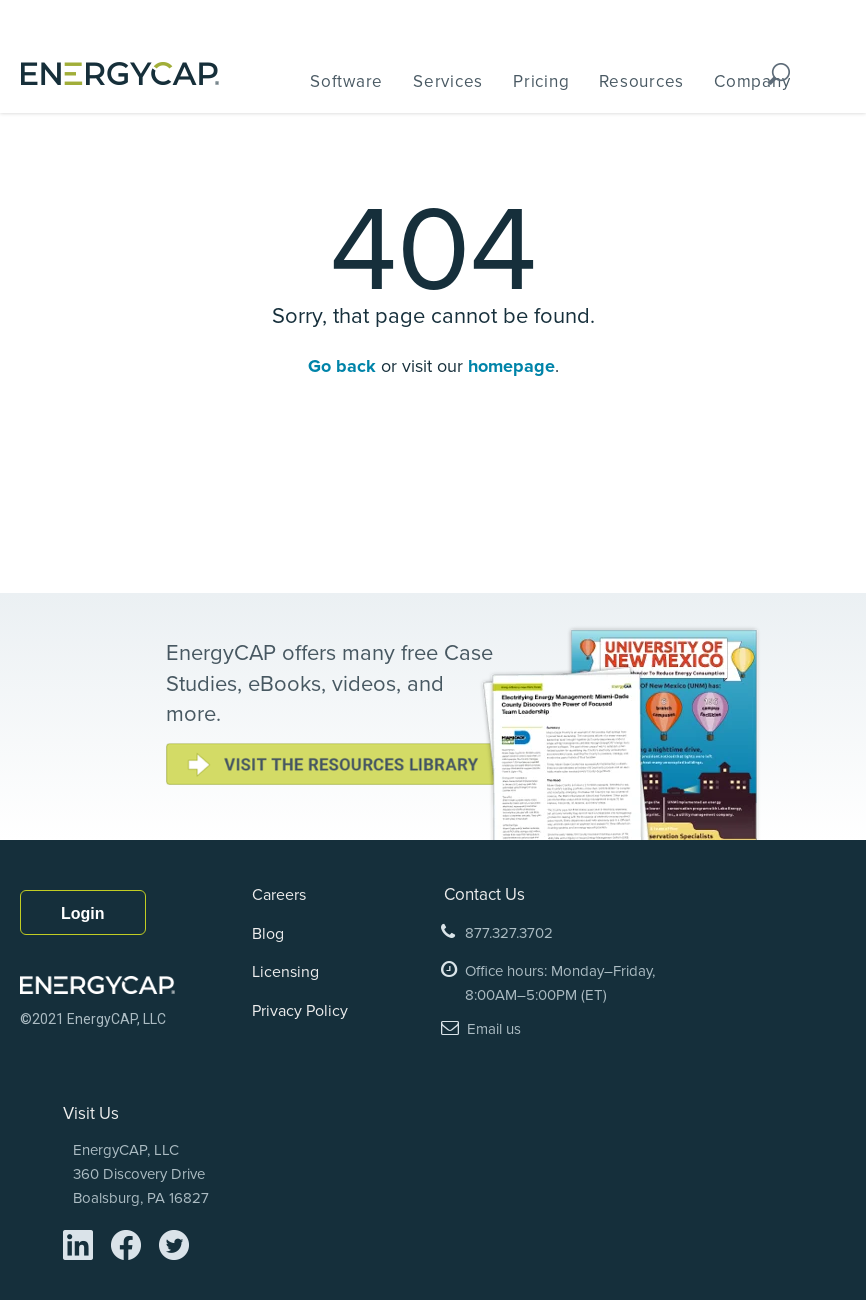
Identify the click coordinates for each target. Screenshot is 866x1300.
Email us (494, 1028)
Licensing (285, 971)
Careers (279, 894)
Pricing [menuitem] (541, 81)
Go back (344, 366)
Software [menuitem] (346, 81)
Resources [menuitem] (641, 81)
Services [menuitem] (448, 81)
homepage (511, 366)
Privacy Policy (300, 1010)
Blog (268, 933)
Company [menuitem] (752, 81)
